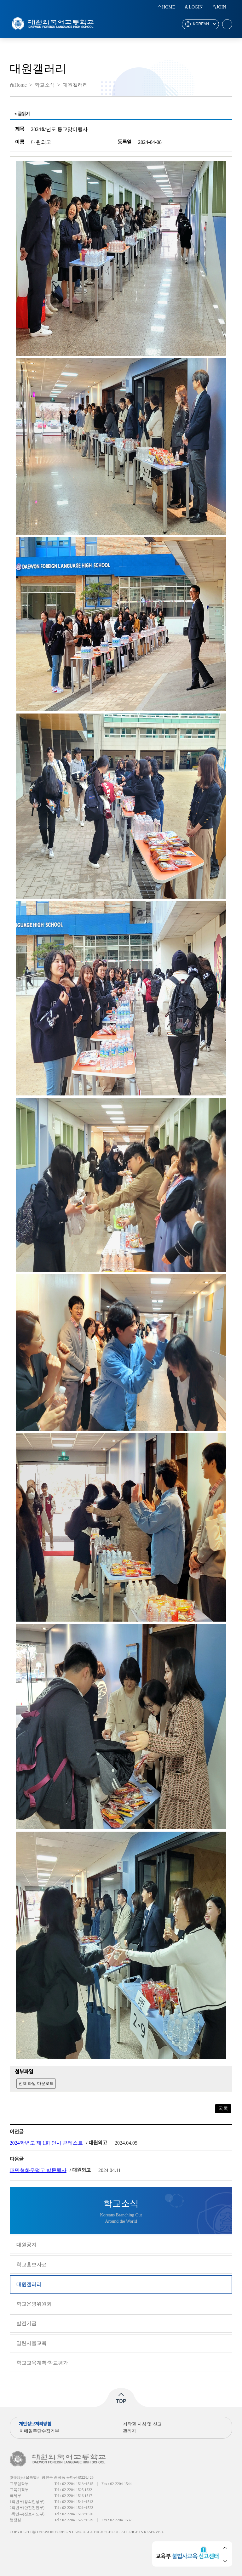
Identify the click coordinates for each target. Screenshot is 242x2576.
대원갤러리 (29, 2284)
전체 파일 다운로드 (36, 2083)
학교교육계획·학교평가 (42, 2362)
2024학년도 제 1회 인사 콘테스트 (47, 2143)
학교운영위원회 (34, 2303)
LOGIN (196, 7)
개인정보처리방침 (35, 2424)
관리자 (129, 2431)
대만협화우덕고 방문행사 (38, 2170)
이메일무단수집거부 (39, 2431)
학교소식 (45, 85)
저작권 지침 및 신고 (142, 2424)
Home (20, 85)
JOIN (221, 7)
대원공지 (26, 2244)
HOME (168, 7)
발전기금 (26, 2323)
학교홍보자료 (31, 2264)
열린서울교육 (31, 2343)
